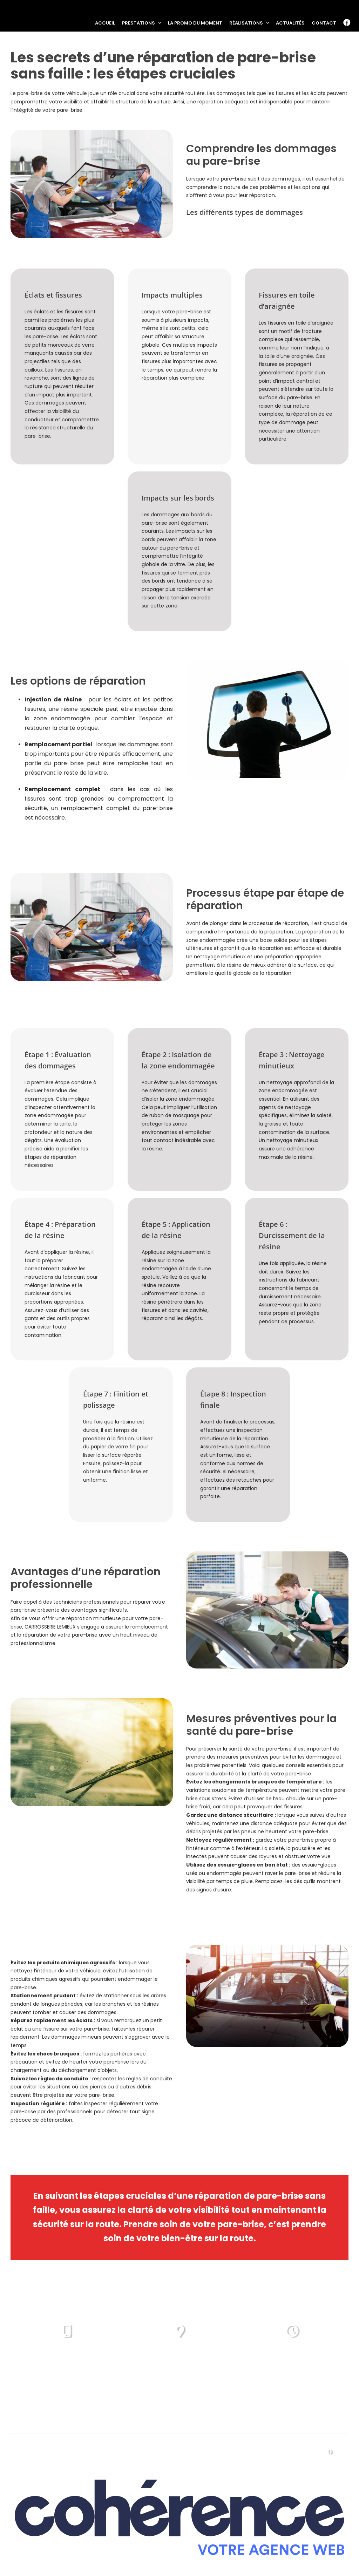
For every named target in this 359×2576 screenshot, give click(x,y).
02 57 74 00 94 (67, 2360)
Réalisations (189, 2451)
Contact (300, 2451)
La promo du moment (131, 2451)
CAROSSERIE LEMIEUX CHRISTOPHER (94, 2558)
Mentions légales (168, 2558)
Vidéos (227, 2451)
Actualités (263, 2451)
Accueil (35, 2451)
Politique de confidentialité (234, 2558)
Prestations (73, 2451)
